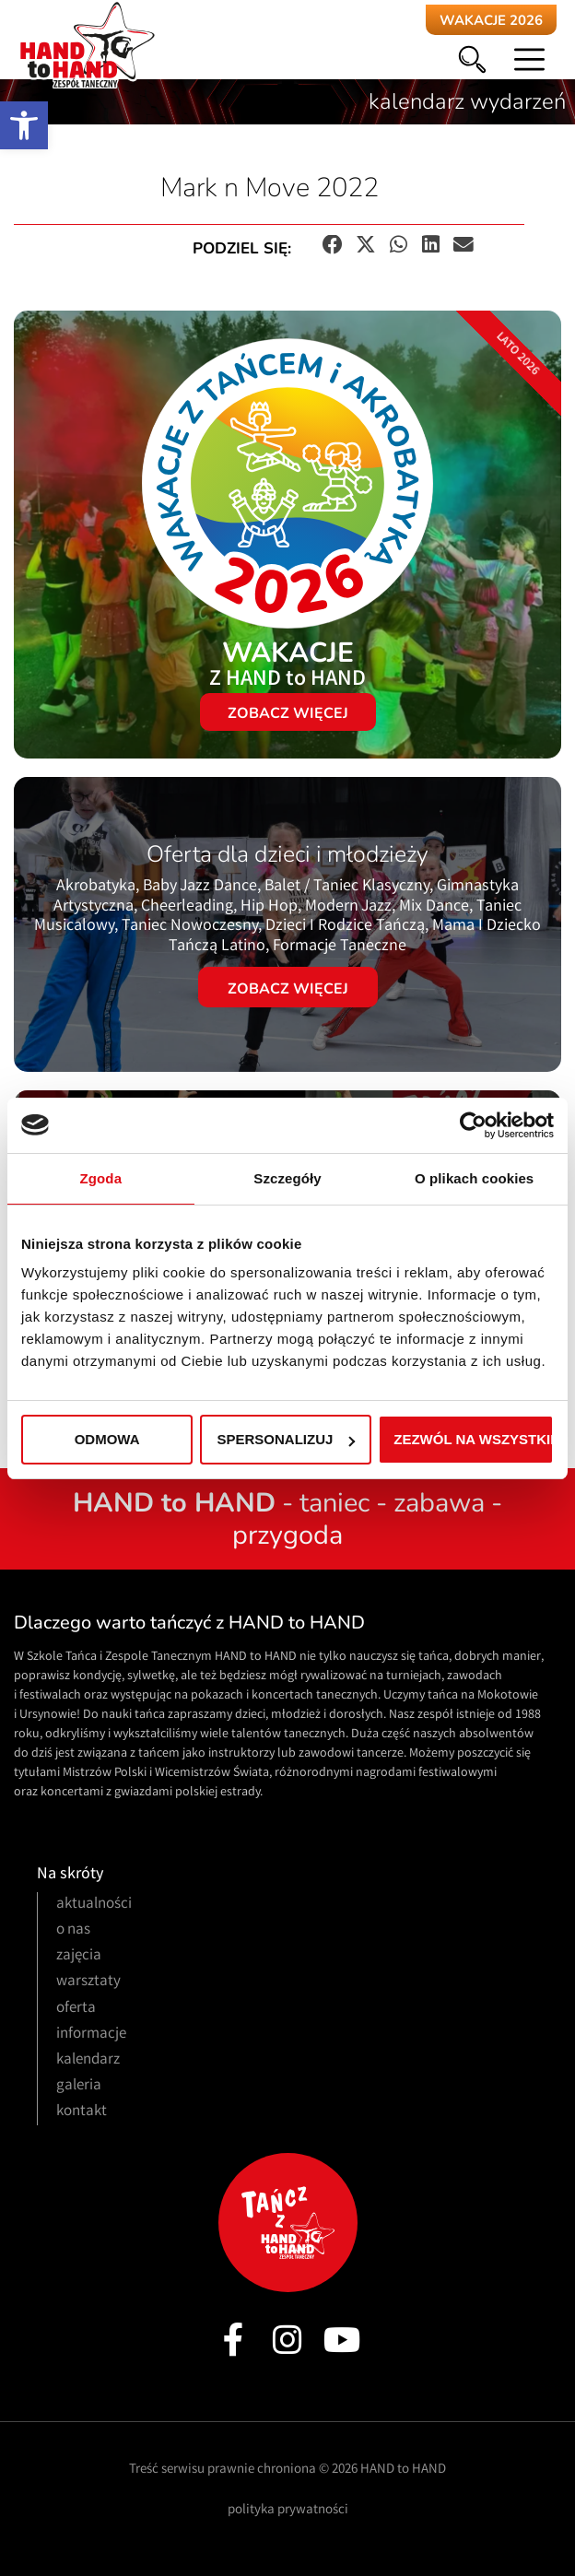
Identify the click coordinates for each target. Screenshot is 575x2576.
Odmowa (107, 1439)
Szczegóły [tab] (287, 1178)
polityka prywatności (288, 2510)
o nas (73, 1930)
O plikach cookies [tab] (474, 1178)
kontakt (81, 2111)
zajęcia (78, 1956)
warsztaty (88, 1982)
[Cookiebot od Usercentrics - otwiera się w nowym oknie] (473, 1125)
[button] (24, 125)
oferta (76, 2008)
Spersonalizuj (286, 1439)
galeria (78, 2086)
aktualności (94, 1904)
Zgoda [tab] (101, 1178)
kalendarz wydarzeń (467, 101)
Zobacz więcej (288, 989)
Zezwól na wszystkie (473, 1439)
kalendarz (88, 2060)
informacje (91, 2034)
